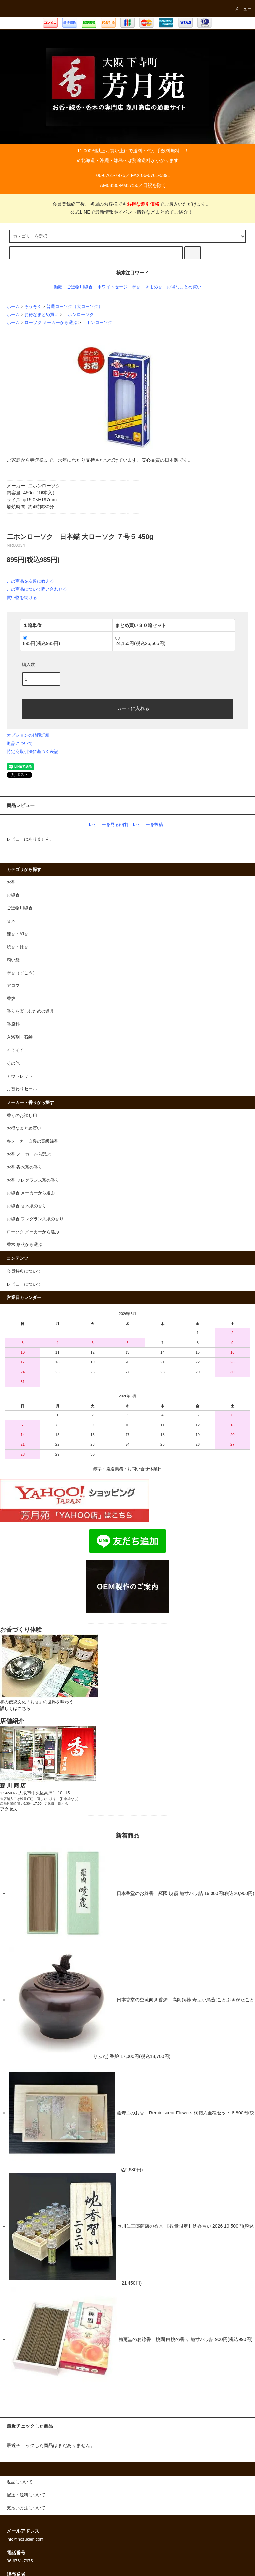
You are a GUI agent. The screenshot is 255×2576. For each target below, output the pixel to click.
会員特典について (24, 1271)
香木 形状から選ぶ (24, 1244)
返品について (20, 743)
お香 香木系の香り (24, 1167)
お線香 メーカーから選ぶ (31, 1193)
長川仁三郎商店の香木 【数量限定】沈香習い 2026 (116, 2226)
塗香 (136, 287)
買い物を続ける (22, 597)
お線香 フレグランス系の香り (35, 1219)
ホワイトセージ (112, 287)
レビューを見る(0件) (108, 824)
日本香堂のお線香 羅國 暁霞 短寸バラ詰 (106, 1893)
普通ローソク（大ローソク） (74, 306)
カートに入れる (127, 708)
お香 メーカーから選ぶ (29, 1154)
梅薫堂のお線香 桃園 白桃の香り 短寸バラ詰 (113, 2339)
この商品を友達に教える (30, 581)
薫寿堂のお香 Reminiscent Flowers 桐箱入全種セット (120, 2112)
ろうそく (33, 306)
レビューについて (24, 1284)
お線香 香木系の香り (27, 1206)
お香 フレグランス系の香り (33, 1180)
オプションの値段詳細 (28, 735)
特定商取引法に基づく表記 (32, 751)
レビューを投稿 (148, 824)
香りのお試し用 (22, 1115)
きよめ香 (153, 287)
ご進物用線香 (80, 287)
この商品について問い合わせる (37, 589)
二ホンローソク (79, 314)
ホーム (13, 306)
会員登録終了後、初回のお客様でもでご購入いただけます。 (127, 204)
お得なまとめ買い (184, 287)
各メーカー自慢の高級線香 (32, 1141)
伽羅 (58, 287)
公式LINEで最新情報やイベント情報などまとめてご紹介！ (127, 212)
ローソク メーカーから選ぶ (50, 322)
